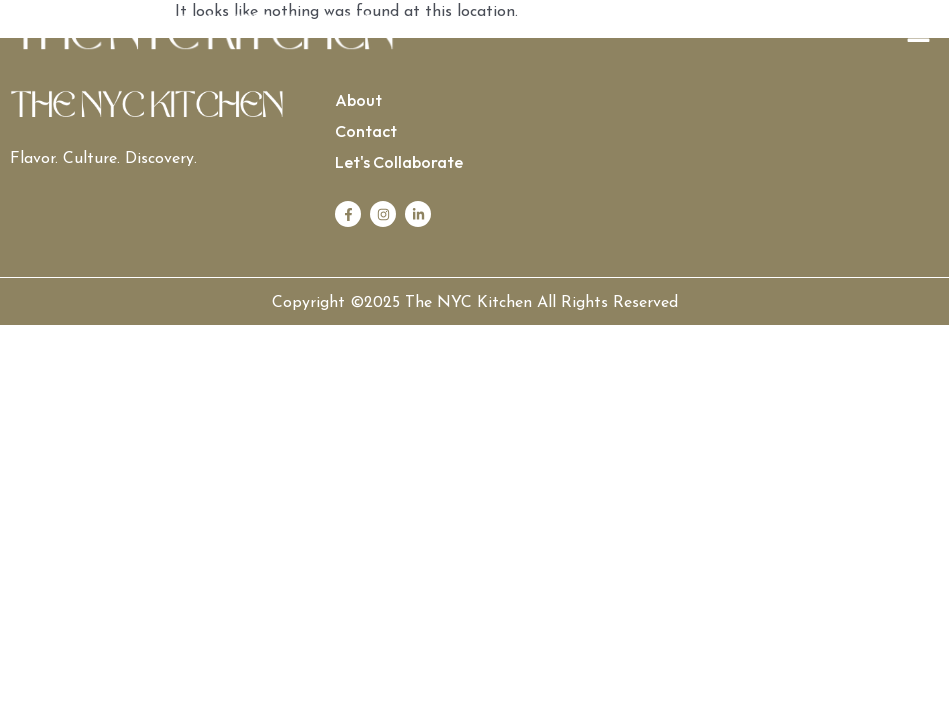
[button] (707, 35)
